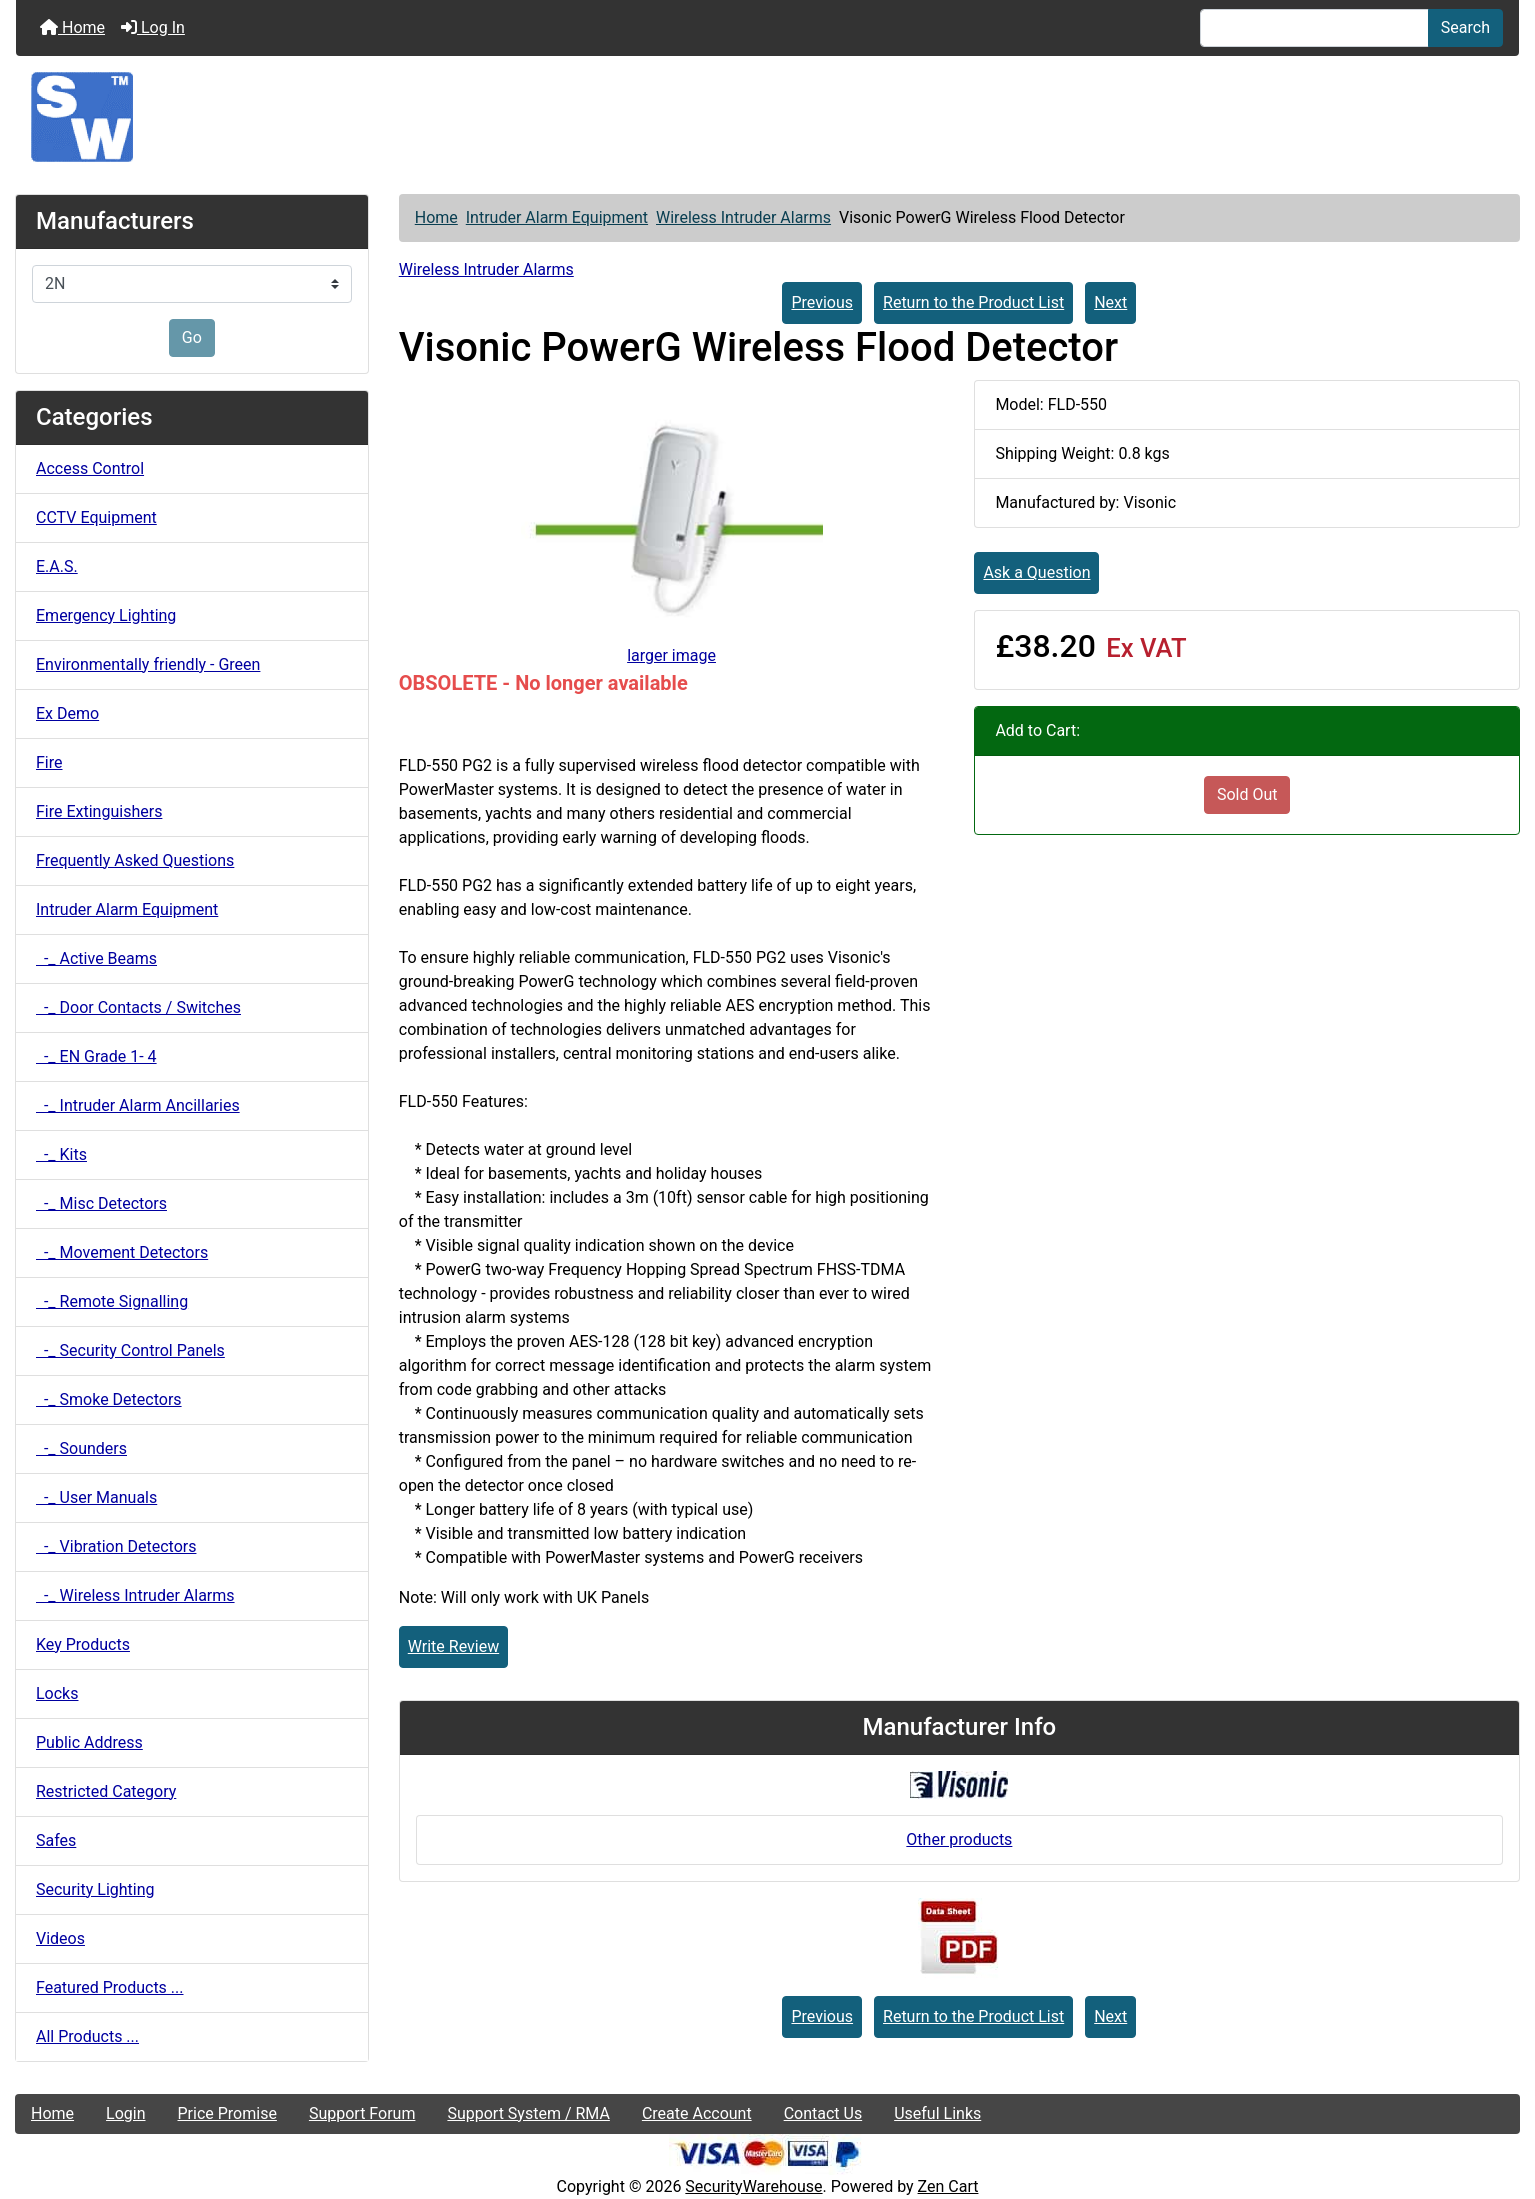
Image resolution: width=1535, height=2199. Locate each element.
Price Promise (227, 2113)
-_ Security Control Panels (130, 1350)
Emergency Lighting (106, 615)
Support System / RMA (528, 2113)
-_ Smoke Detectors (109, 1399)
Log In (153, 27)
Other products (959, 1839)
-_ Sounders (81, 1448)
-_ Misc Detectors (101, 1203)
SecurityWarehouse (753, 2186)
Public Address (89, 1742)
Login (125, 2113)
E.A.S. (57, 566)
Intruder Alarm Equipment (557, 217)
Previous (822, 302)
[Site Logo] (767, 117)
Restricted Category (106, 1791)
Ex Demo (67, 713)
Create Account (697, 2113)
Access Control (90, 468)
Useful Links (937, 2113)
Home (72, 27)
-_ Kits (61, 1154)
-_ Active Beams (96, 958)
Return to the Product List (973, 302)
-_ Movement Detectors (122, 1252)
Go (192, 337)
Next (1110, 302)
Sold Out (1247, 794)
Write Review (453, 1646)
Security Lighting (95, 1889)
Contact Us (823, 2113)
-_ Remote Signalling (112, 1301)
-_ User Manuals (96, 1497)
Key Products (83, 1644)
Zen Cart (948, 2186)
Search (1465, 27)
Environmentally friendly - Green (148, 664)
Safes (56, 1840)
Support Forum (362, 2113)
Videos (60, 1938)
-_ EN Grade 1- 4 (96, 1056)
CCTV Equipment (96, 517)
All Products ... (87, 2036)
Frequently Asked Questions (135, 860)
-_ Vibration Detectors (116, 1546)
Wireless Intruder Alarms (743, 217)
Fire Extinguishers (99, 811)
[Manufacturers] (192, 284)
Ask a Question (1036, 572)
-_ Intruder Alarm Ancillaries (138, 1105)
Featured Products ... (110, 1987)
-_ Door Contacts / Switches (138, 1007)
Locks (57, 1693)
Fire (49, 762)
